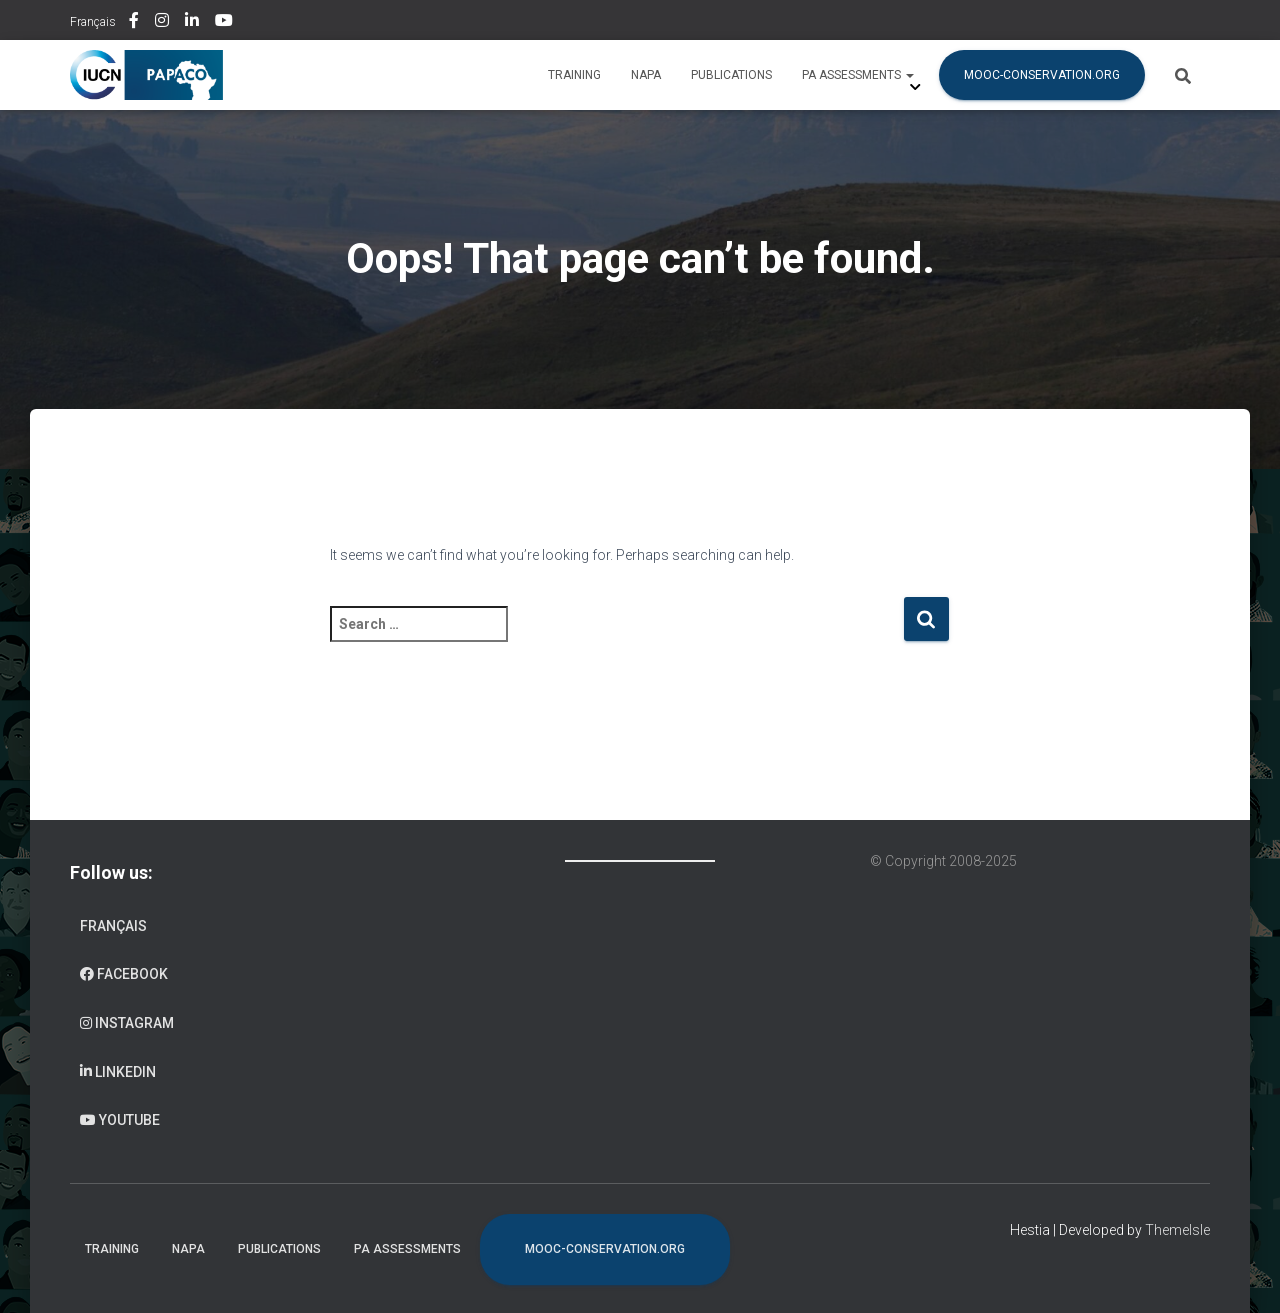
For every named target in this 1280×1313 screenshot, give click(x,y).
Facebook (135, 23)
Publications (731, 75)
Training (574, 75)
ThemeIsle (1177, 1230)
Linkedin (193, 23)
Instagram (163, 23)
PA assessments (858, 75)
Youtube (225, 23)
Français (93, 22)
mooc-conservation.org (1042, 75)
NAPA (646, 75)
